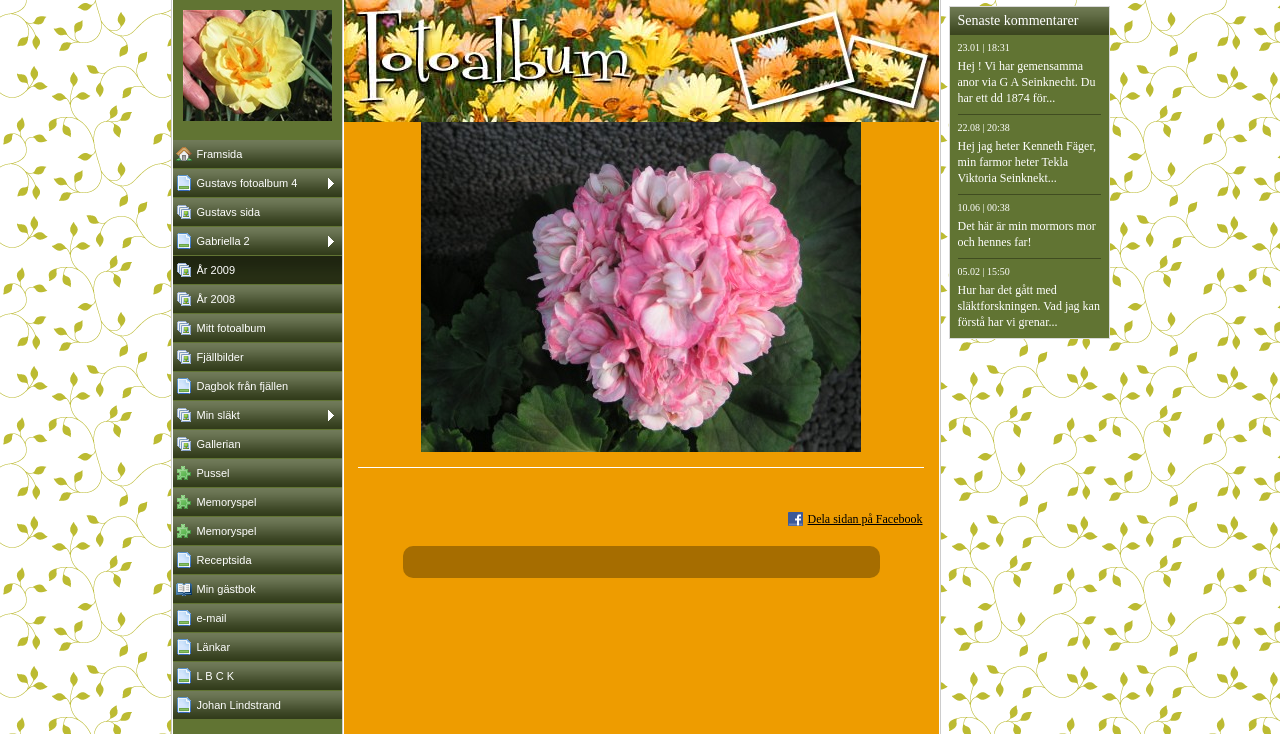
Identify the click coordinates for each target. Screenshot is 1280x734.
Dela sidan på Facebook (865, 519)
